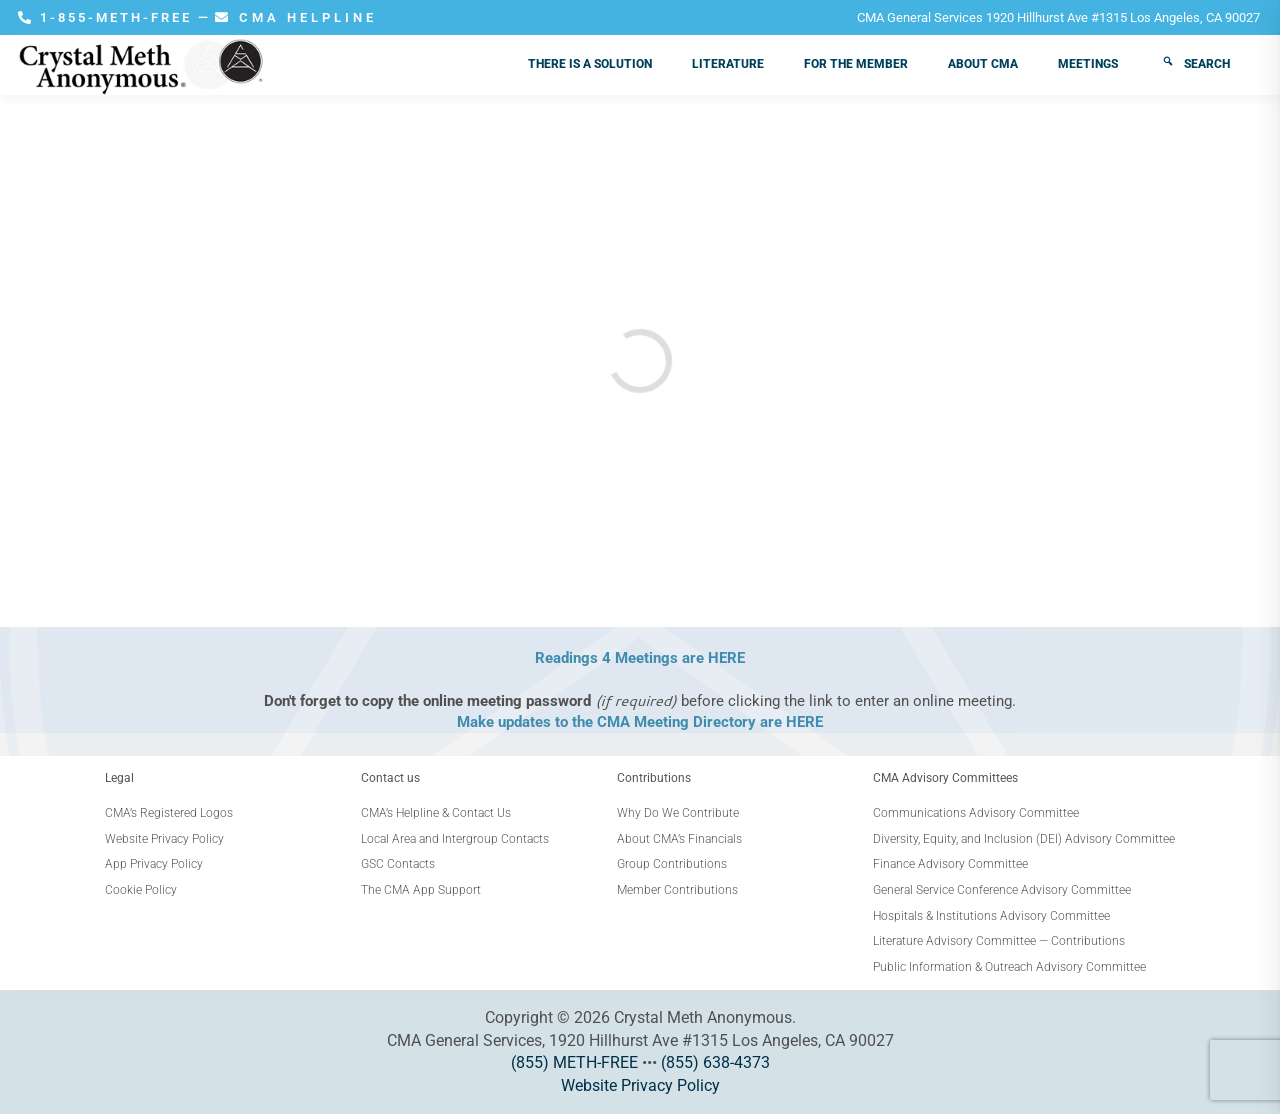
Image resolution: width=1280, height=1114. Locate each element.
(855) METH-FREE (574, 1062)
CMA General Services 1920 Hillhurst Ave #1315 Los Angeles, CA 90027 (1058, 17)
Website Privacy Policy (640, 1085)
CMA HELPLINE (296, 17)
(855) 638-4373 (715, 1062)
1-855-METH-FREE (108, 17)
